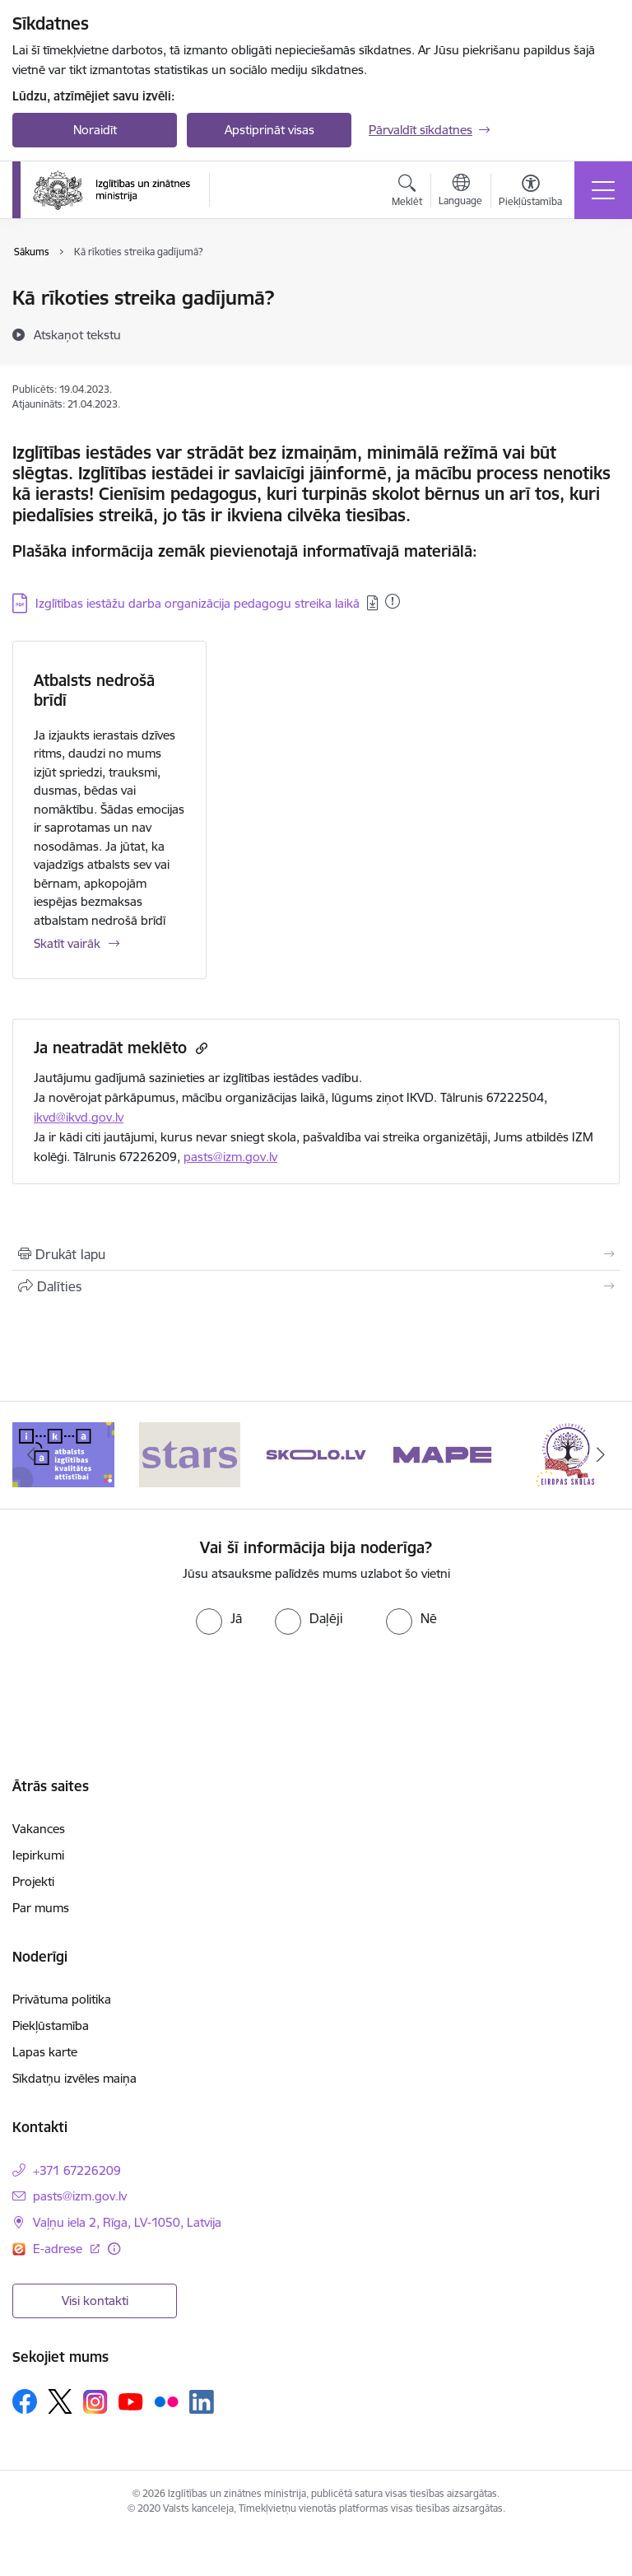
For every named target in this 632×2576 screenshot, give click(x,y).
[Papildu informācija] (114, 2248)
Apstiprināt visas (269, 130)
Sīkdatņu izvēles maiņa (74, 2078)
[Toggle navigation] (603, 190)
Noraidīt (95, 130)
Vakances (38, 1828)
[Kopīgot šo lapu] (316, 1286)
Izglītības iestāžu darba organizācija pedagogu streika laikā (197, 603)
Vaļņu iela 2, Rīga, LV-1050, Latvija (127, 2222)
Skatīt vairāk (67, 943)
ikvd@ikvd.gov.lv (78, 1117)
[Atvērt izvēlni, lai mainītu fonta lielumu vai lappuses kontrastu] (530, 192)
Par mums (40, 1908)
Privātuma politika (61, 1999)
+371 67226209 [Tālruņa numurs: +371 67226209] (77, 2170)
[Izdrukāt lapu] (316, 1254)
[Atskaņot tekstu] (77, 334)
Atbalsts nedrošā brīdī (94, 690)
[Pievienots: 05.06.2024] (392, 601)
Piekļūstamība (50, 2025)
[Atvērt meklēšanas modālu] (406, 192)
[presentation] (316, 1683)
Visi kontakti (95, 2300)
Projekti (33, 1881)
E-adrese (59, 2248)
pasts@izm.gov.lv (230, 1156)
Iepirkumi (38, 1855)
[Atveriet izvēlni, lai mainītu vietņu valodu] (460, 192)
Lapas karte (44, 2052)
